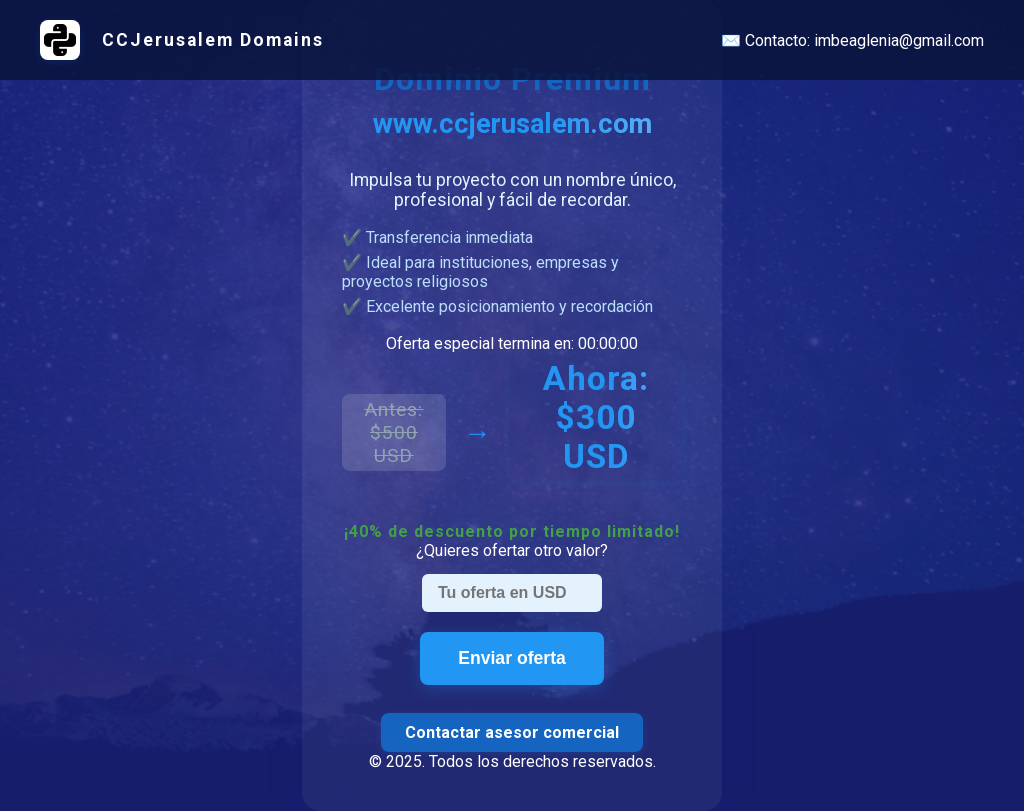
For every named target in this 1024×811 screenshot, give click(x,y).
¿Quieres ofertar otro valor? (512, 550)
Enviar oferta (512, 658)
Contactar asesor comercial (512, 732)
